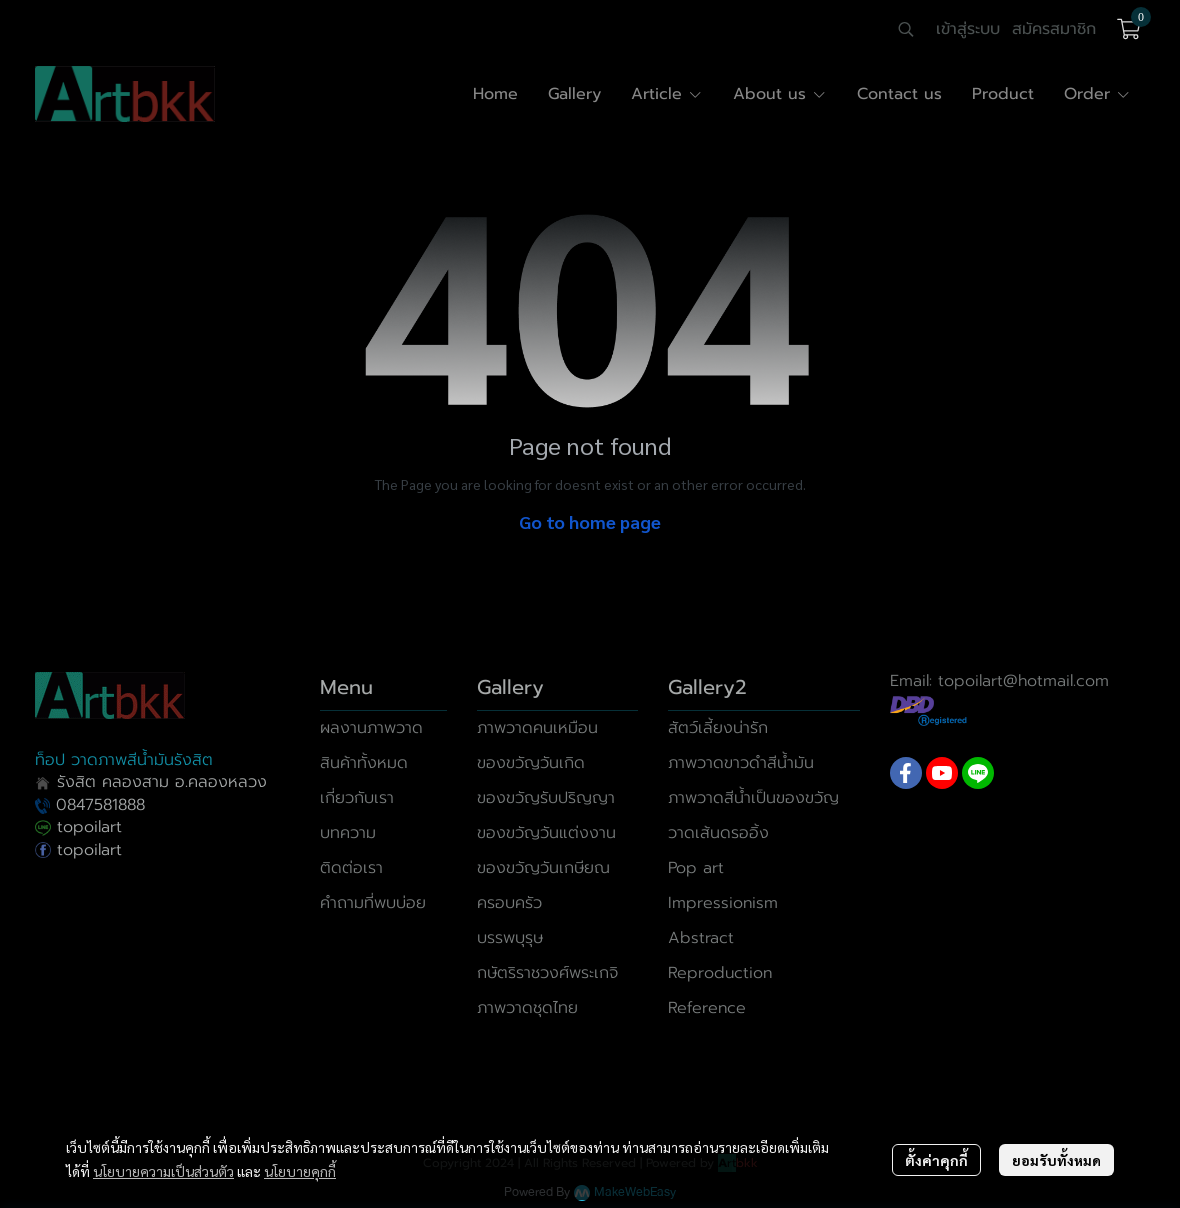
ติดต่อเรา (351, 868)
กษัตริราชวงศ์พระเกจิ (547, 973)
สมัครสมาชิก (1054, 29)
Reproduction (720, 973)
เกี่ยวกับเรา (357, 798)
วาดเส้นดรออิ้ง (718, 833)
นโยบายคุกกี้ (300, 1171)
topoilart (78, 827)
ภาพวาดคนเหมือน (537, 728)
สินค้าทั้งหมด (364, 763)
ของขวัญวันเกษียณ (543, 868)
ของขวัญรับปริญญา (546, 798)
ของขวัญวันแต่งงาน (546, 833)
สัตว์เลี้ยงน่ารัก (718, 728)
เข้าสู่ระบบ (968, 29)
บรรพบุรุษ (510, 938)
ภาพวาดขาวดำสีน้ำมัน (741, 763)
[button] (906, 29)
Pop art (696, 868)
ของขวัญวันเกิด (531, 763)
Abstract (701, 938)
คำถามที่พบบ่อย (373, 903)
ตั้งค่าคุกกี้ (936, 1160)
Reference (707, 1008)
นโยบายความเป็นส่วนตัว (163, 1171)
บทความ (348, 833)
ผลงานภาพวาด (371, 728)
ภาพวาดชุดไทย (527, 1008)
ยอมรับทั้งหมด (1056, 1160)
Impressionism (723, 903)
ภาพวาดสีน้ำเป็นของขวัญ (753, 798)
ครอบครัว (509, 903)
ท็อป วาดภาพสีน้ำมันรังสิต (124, 760)
